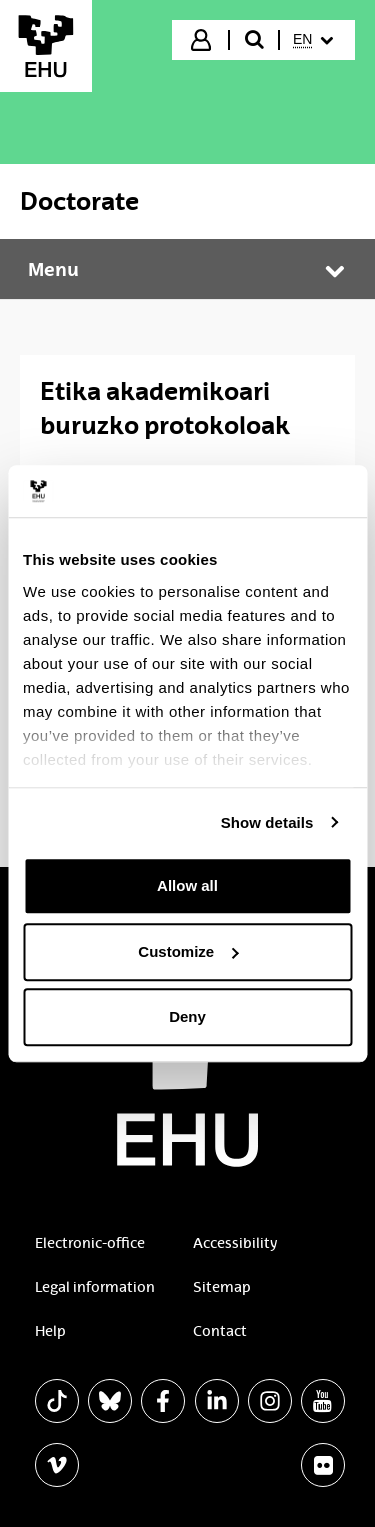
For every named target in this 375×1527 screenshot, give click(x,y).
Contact (220, 1331)
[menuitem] (315, 40)
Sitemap (222, 1287)
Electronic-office (90, 1243)
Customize (188, 951)
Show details (267, 822)
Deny (187, 1016)
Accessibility (235, 1243)
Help (50, 1331)
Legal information (95, 1287)
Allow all (187, 885)
